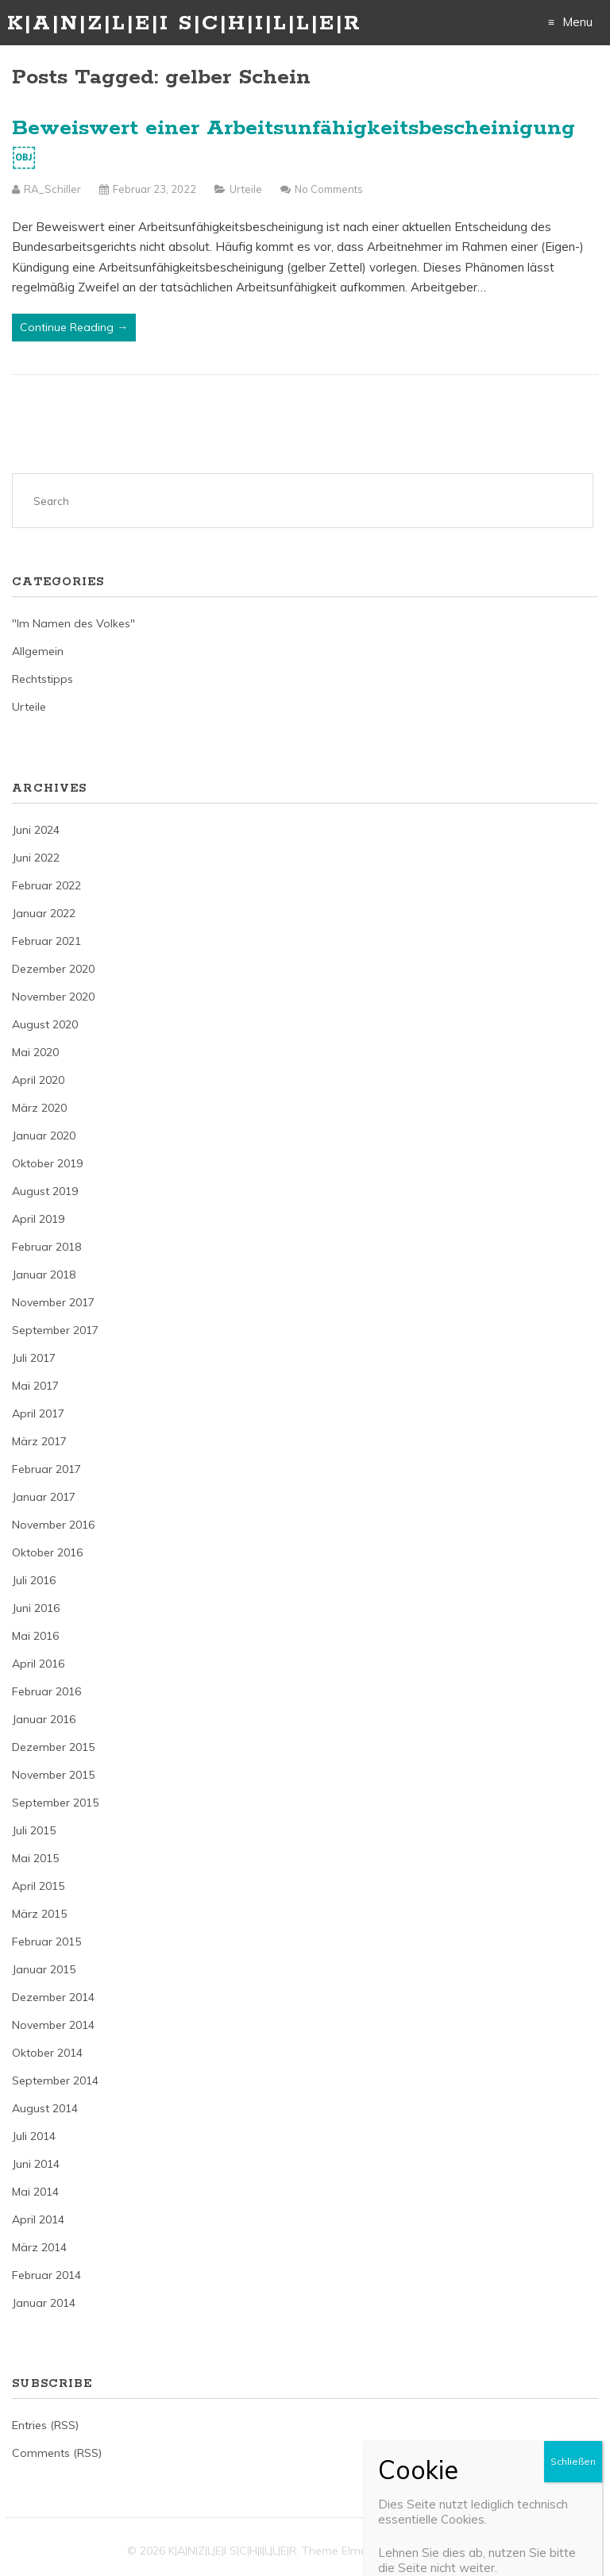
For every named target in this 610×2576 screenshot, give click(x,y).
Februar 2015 (46, 1941)
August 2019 (45, 1191)
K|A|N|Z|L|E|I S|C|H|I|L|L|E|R (184, 23)
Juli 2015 (34, 1830)
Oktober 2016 (47, 1552)
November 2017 (53, 1302)
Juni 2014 (36, 2164)
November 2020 (53, 996)
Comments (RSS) (57, 2453)
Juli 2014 (34, 2136)
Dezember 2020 (53, 969)
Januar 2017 (43, 1497)
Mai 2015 (35, 1858)
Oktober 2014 (47, 2053)
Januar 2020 (43, 1135)
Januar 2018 (43, 1274)
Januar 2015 (43, 1969)
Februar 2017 (46, 1469)
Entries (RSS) (45, 2425)
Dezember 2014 (53, 1997)
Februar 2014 (46, 2275)
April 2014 (38, 2219)
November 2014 (53, 2025)
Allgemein (38, 651)
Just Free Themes (437, 2550)
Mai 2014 (35, 2192)
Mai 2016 (35, 1636)
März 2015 (39, 1914)
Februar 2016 (46, 1691)
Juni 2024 (36, 830)
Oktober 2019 (47, 1163)
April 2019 (38, 1219)
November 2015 (53, 1775)
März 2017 (39, 1441)
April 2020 (38, 1080)
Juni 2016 (36, 1608)
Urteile (246, 189)
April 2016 (38, 1663)
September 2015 (55, 1802)
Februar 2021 (46, 941)
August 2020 (45, 1024)
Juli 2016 (34, 1580)
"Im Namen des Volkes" (73, 623)
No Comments (329, 189)
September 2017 (55, 1330)
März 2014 (39, 2247)
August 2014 (45, 2108)
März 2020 (39, 1108)
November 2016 (53, 1524)
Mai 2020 (35, 1052)
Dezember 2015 (53, 1747)
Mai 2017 (35, 1386)
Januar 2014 (43, 2303)
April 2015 (38, 1886)
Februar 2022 (46, 885)
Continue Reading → (74, 327)
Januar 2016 (43, 1719)
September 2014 (55, 2080)
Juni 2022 (36, 857)
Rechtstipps (42, 679)
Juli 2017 (34, 1358)
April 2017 (38, 1413)
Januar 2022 (43, 913)
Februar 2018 (46, 1247)
